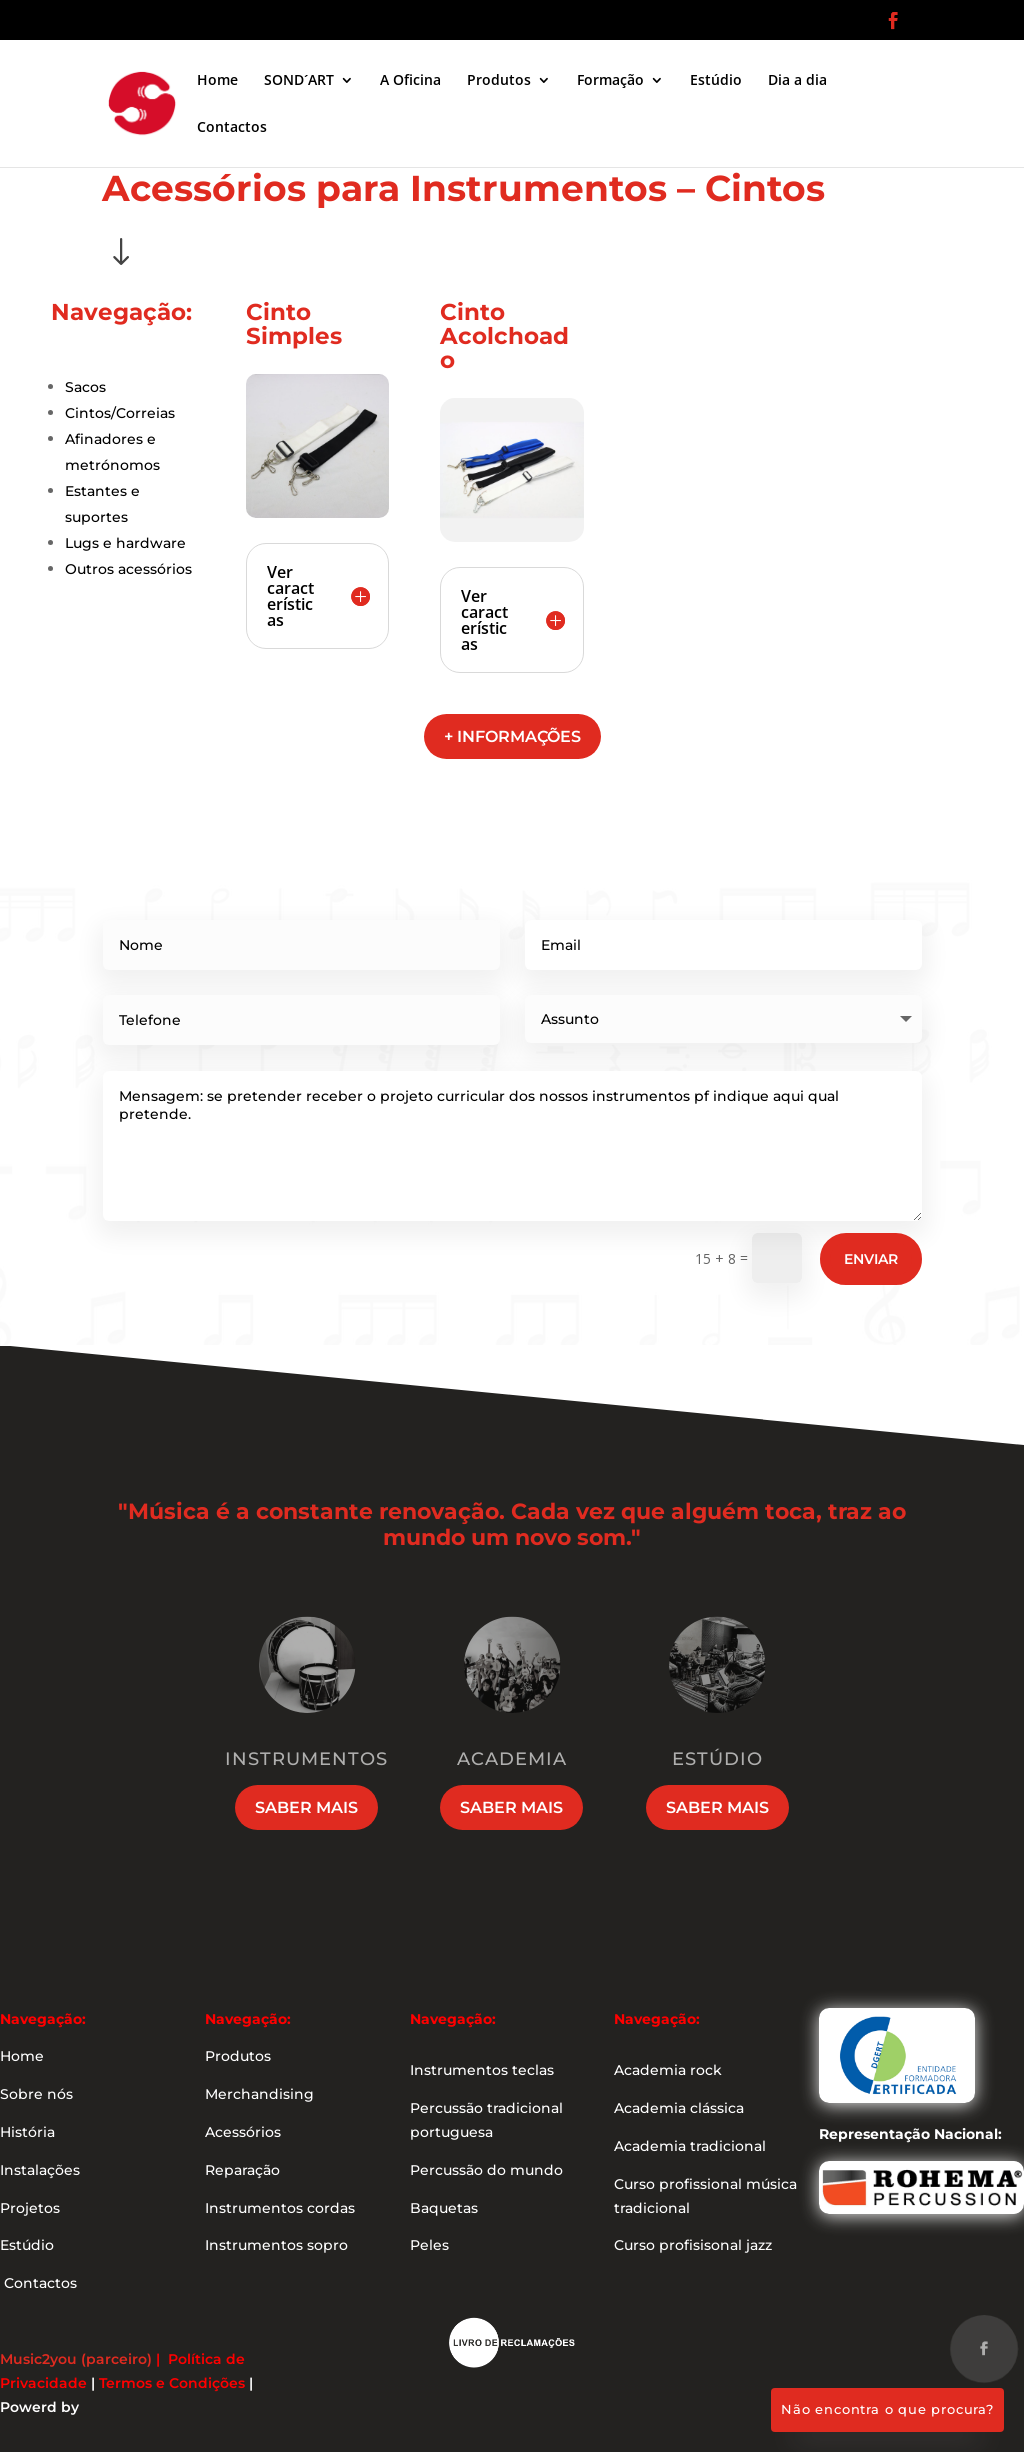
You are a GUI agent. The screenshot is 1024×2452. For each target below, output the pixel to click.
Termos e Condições (172, 2383)
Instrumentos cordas (280, 2208)
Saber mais (306, 1807)
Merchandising (259, 2094)
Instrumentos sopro (276, 2245)
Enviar (871, 1259)
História (27, 2132)
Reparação (242, 2170)
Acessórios (243, 2132)
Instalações (40, 2170)
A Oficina (410, 81)
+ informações (512, 736)
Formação (610, 81)
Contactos (232, 128)
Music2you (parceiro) (76, 2359)
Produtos (499, 81)
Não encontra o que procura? (887, 2409)
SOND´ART (299, 81)
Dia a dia (797, 81)
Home (217, 81)
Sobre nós (36, 2094)
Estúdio (716, 81)
